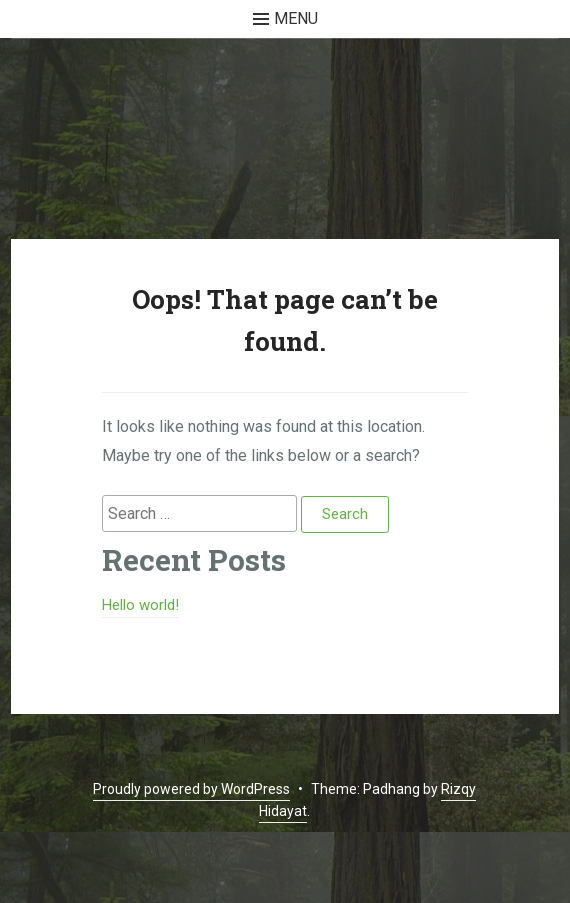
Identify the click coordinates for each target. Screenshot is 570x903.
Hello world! (140, 605)
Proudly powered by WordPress (191, 789)
